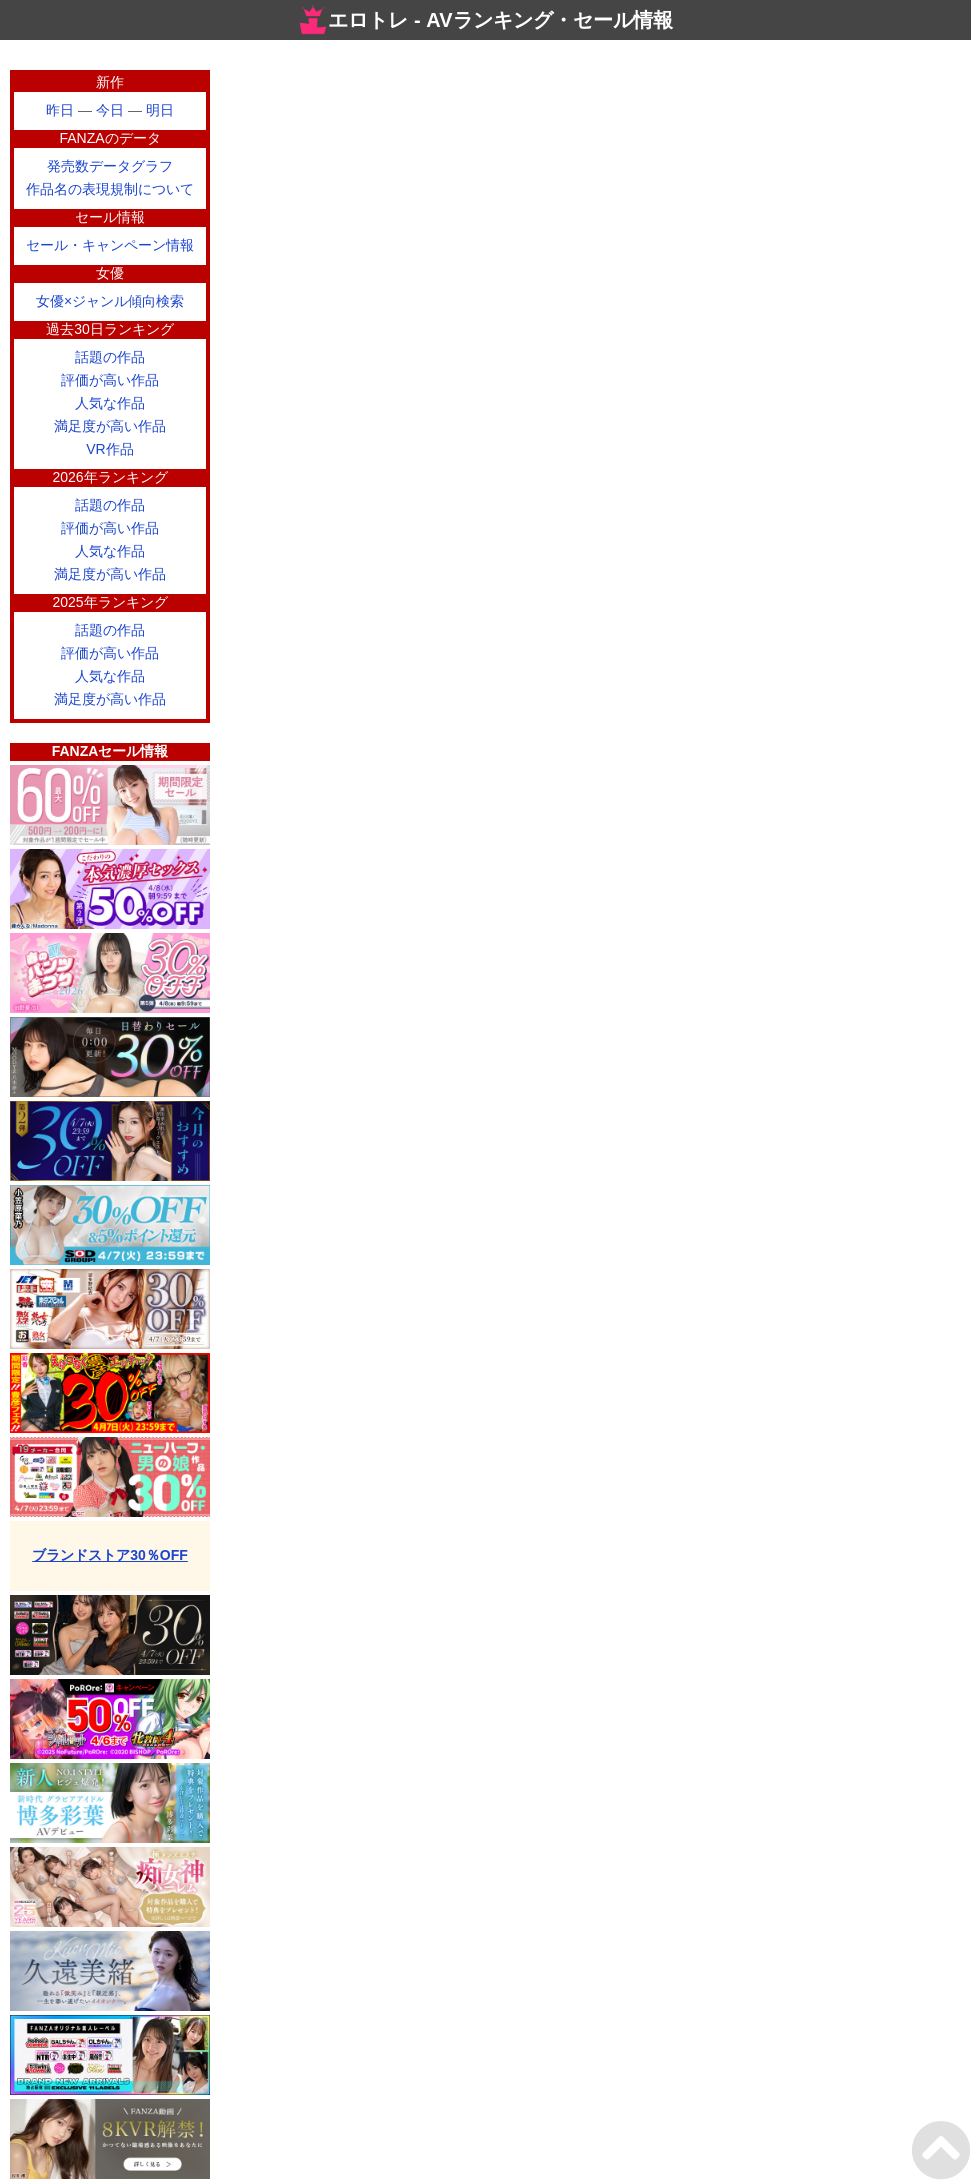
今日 (110, 110)
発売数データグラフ (110, 166)
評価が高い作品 (110, 380)
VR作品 (109, 449)
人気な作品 (110, 403)
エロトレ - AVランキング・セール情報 (485, 20)
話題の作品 (110, 357)
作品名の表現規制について (110, 189)
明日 (160, 110)
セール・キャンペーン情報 (110, 245)
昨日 (60, 110)
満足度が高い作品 (110, 426)
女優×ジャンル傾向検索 (110, 301)
